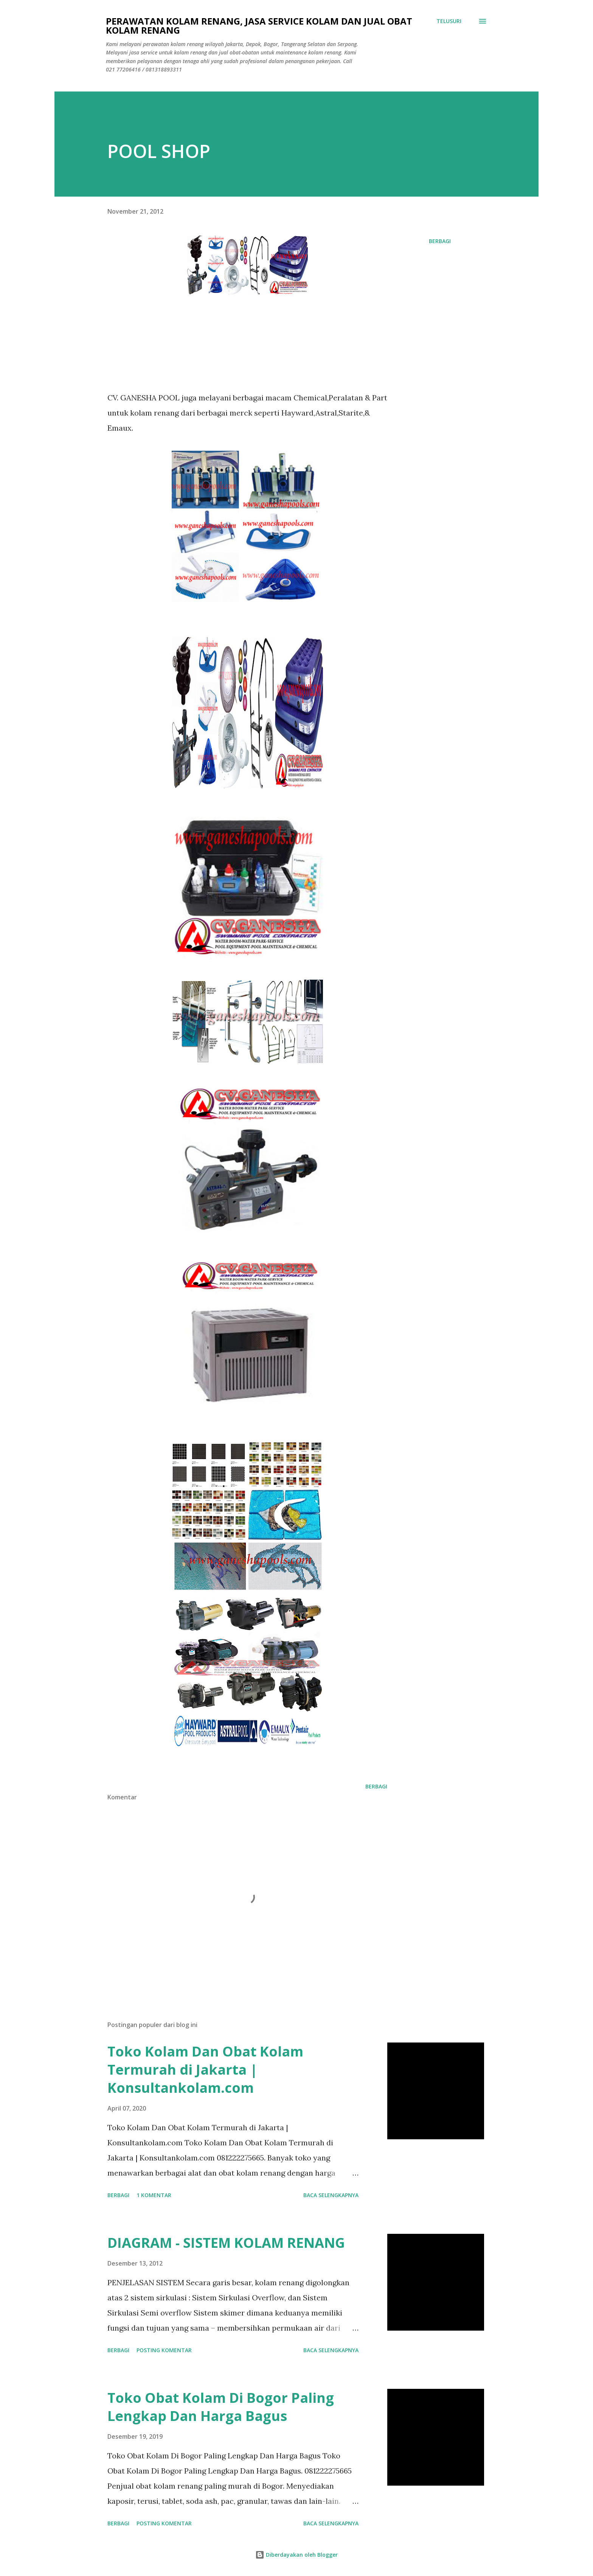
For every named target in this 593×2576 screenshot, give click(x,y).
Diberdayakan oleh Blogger (296, 2554)
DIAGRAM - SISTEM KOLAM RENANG (226, 2242)
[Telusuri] (448, 21)
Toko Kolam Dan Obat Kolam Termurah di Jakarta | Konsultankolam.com (205, 2069)
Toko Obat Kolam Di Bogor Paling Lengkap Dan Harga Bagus (220, 2406)
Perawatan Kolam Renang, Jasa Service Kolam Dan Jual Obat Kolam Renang (259, 25)
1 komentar (154, 2195)
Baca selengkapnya (331, 2195)
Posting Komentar (164, 2350)
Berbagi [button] (440, 241)
